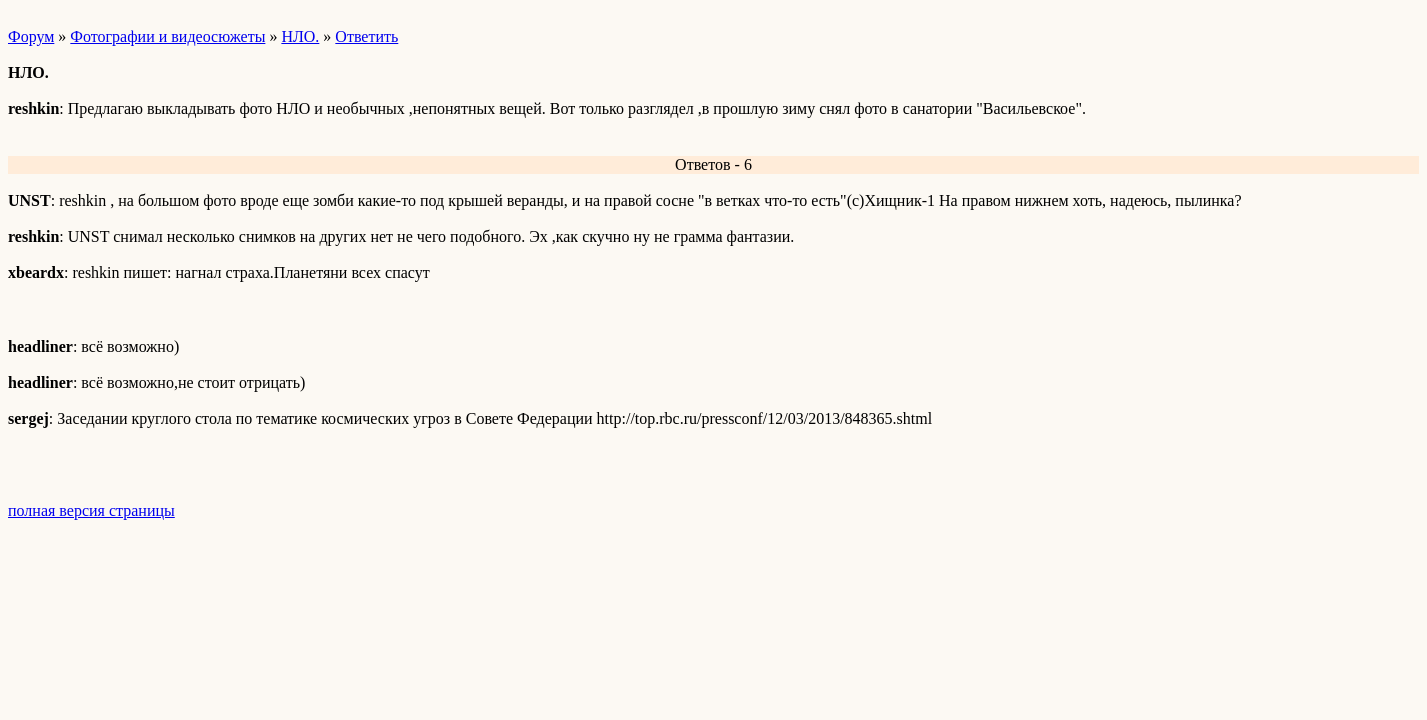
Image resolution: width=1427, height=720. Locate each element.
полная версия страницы (91, 510)
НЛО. (300, 36)
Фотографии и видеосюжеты (167, 36)
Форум (31, 36)
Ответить (366, 36)
